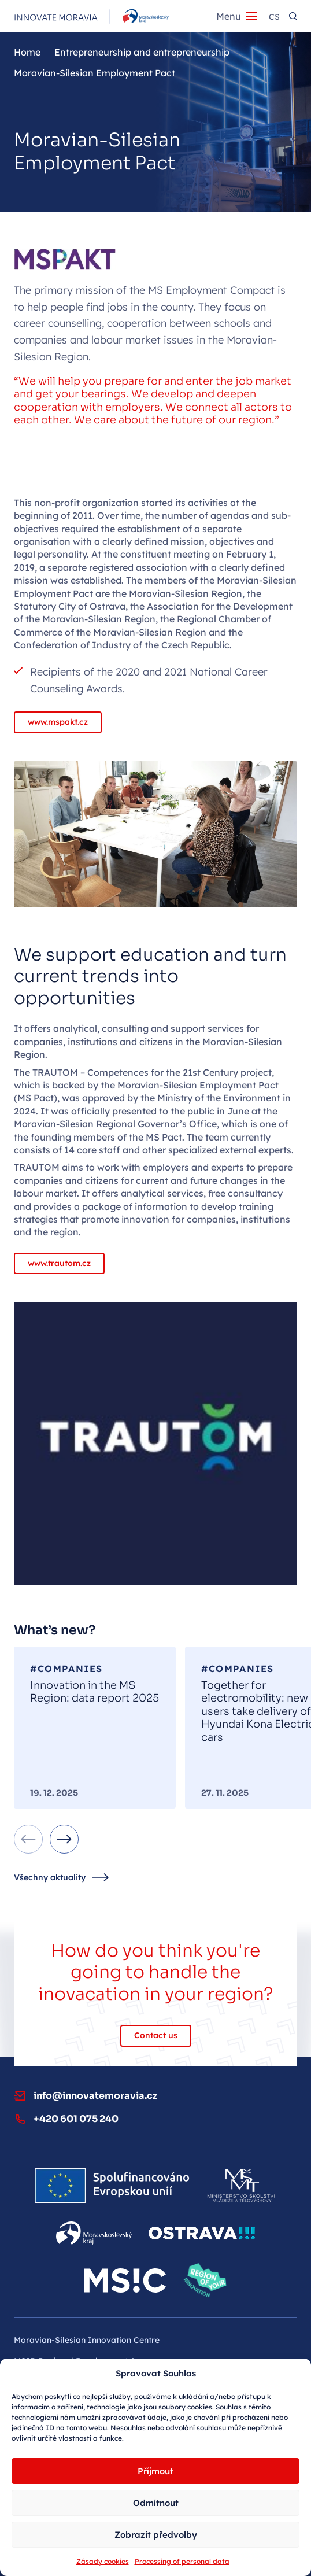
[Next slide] (64, 1839)
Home (27, 52)
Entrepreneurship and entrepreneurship (141, 52)
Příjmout (155, 2471)
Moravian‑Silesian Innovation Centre (87, 2340)
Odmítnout (156, 2502)
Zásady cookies (102, 2561)
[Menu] (237, 16)
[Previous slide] (28, 1839)
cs (274, 17)
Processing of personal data (182, 2561)
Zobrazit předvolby (155, 2534)
